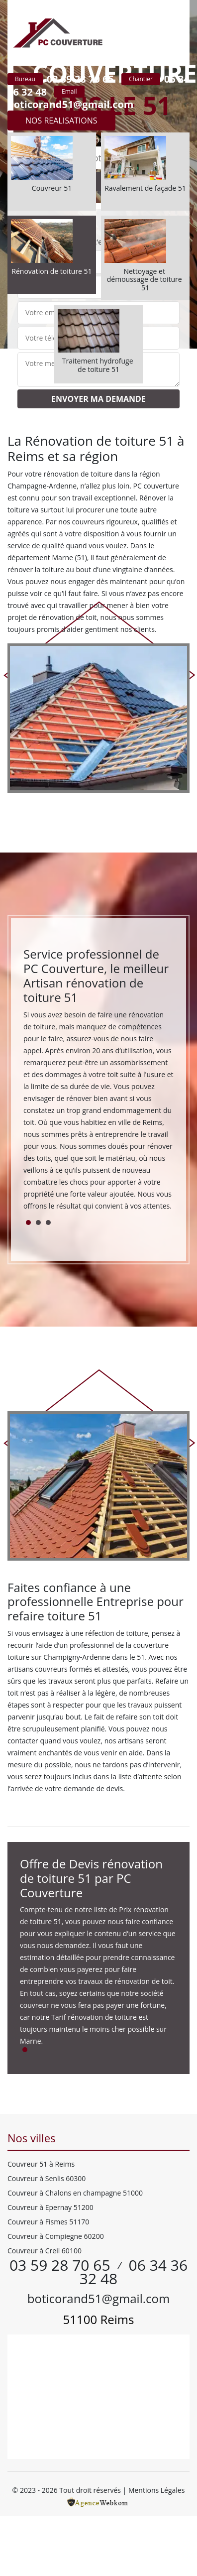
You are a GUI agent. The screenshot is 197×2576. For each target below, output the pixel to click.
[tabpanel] (98, 1083)
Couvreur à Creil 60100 (44, 2250)
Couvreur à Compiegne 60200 (55, 2236)
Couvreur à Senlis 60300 (46, 2178)
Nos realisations (61, 120)
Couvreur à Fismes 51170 (48, 2221)
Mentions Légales (156, 2490)
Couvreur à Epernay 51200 (50, 2207)
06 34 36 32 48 (134, 2272)
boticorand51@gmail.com (70, 104)
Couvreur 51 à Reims (41, 2164)
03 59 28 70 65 (80, 79)
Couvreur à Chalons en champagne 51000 (75, 2193)
